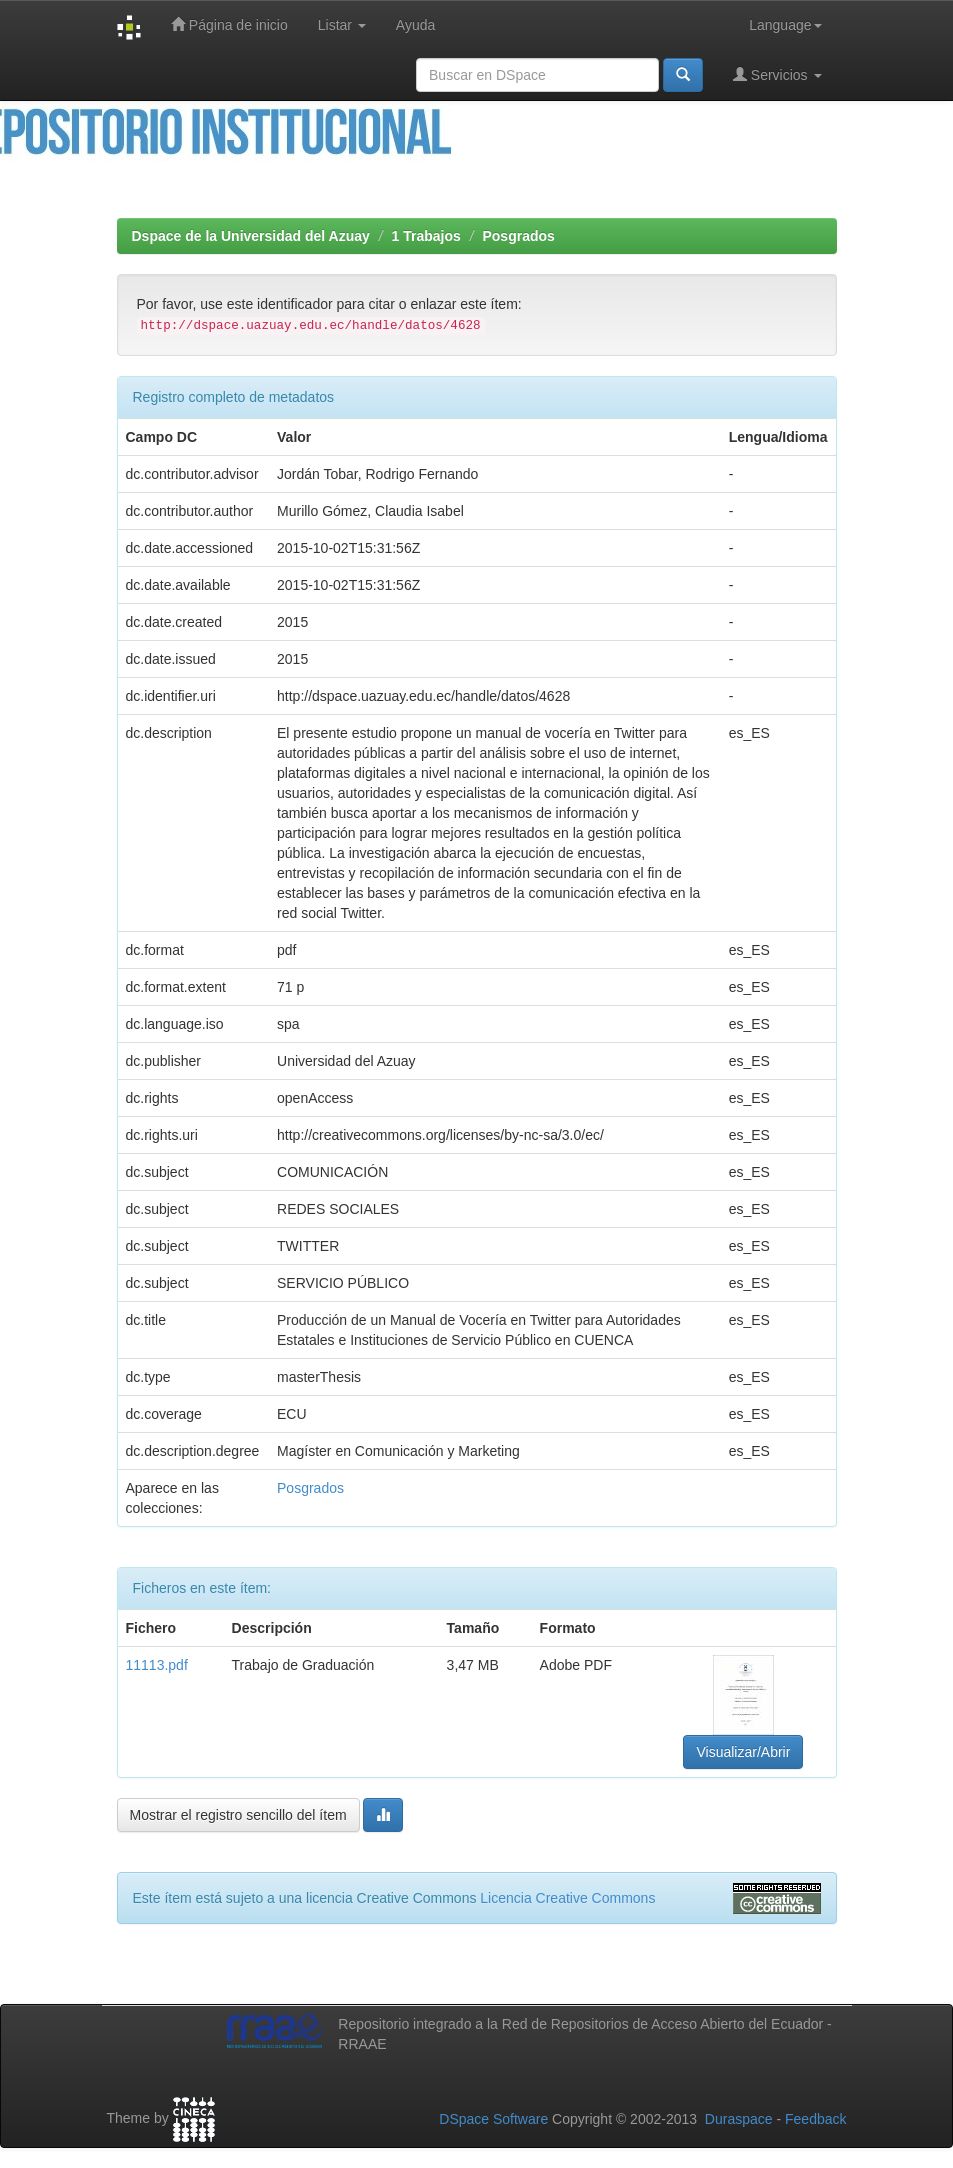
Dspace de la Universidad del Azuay (251, 236)
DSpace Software (493, 2119)
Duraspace (739, 2119)
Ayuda (415, 25)
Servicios (777, 74)
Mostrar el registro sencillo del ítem (238, 1815)
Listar (342, 25)
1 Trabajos (426, 236)
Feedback (815, 2119)
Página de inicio (229, 24)
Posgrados (518, 236)
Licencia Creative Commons (567, 1898)
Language (785, 25)
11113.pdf (157, 1665)
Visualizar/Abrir (743, 1752)
